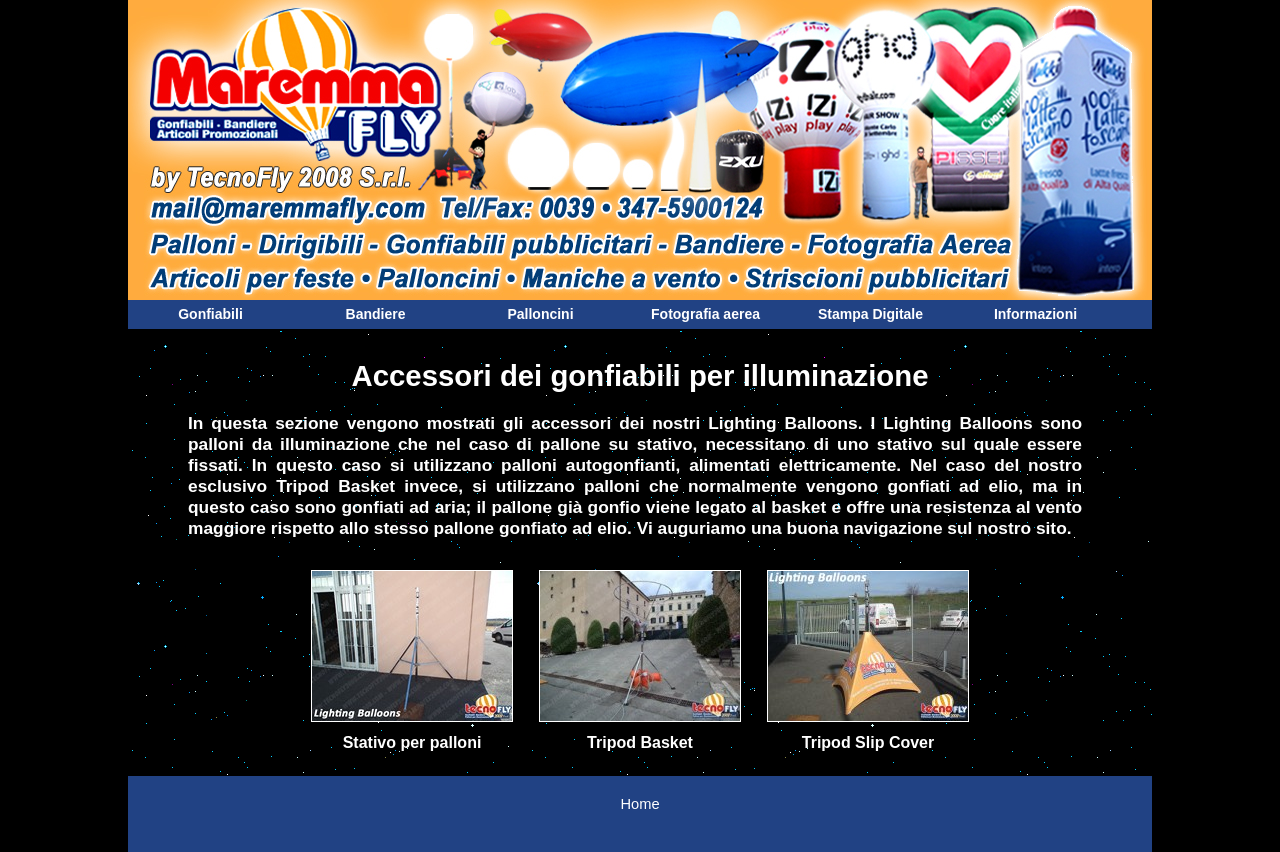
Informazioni (1035, 314)
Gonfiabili (210, 314)
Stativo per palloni (412, 742)
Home (639, 804)
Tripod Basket (640, 742)
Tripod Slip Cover (868, 742)
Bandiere (376, 314)
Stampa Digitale (870, 314)
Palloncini (540, 314)
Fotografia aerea (705, 314)
